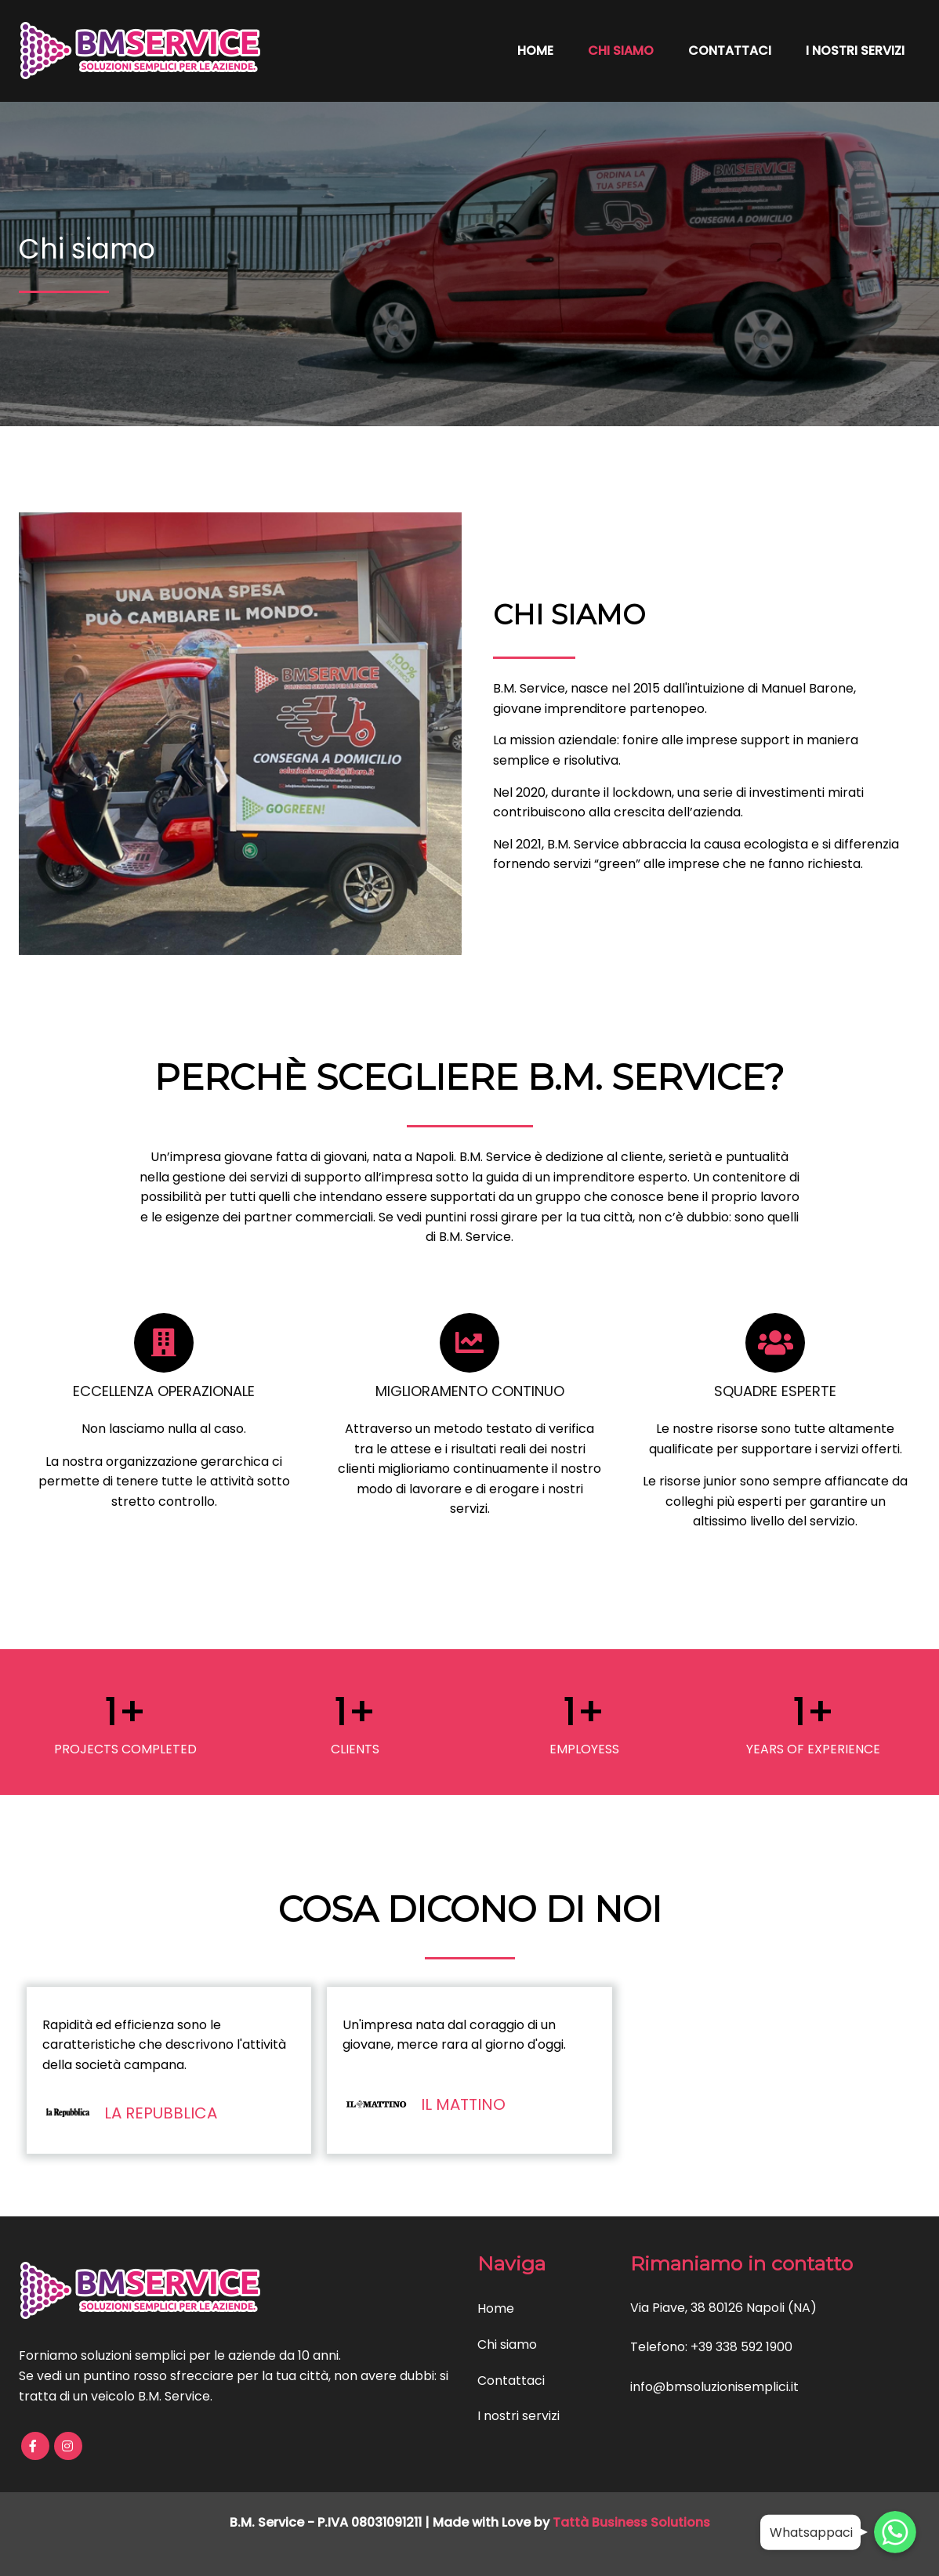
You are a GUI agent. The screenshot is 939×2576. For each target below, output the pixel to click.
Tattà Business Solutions (631, 2522)
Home (535, 51)
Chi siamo (621, 51)
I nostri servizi (855, 51)
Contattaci (729, 51)
